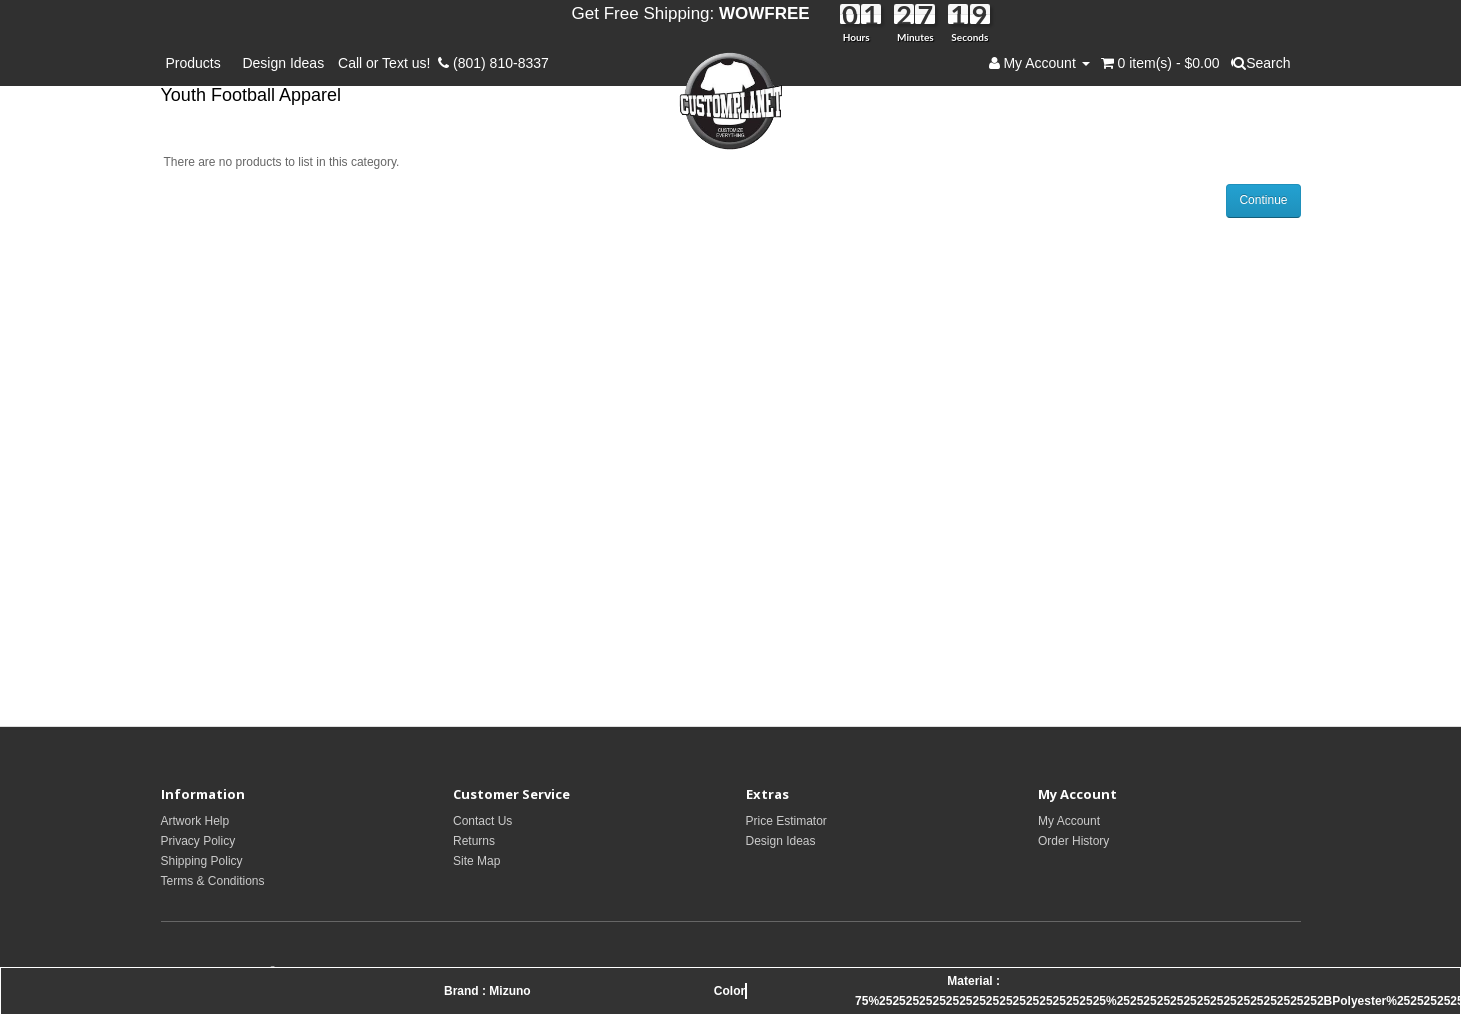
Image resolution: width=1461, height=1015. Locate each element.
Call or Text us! (388, 63)
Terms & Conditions (213, 881)
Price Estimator (786, 821)
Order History (1073, 841)
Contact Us (482, 821)
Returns (474, 841)
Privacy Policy (198, 841)
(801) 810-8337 (493, 63)
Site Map (476, 861)
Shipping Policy (202, 861)
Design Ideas (283, 63)
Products (197, 63)
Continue (1263, 200)
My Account (1069, 821)
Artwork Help (195, 821)
